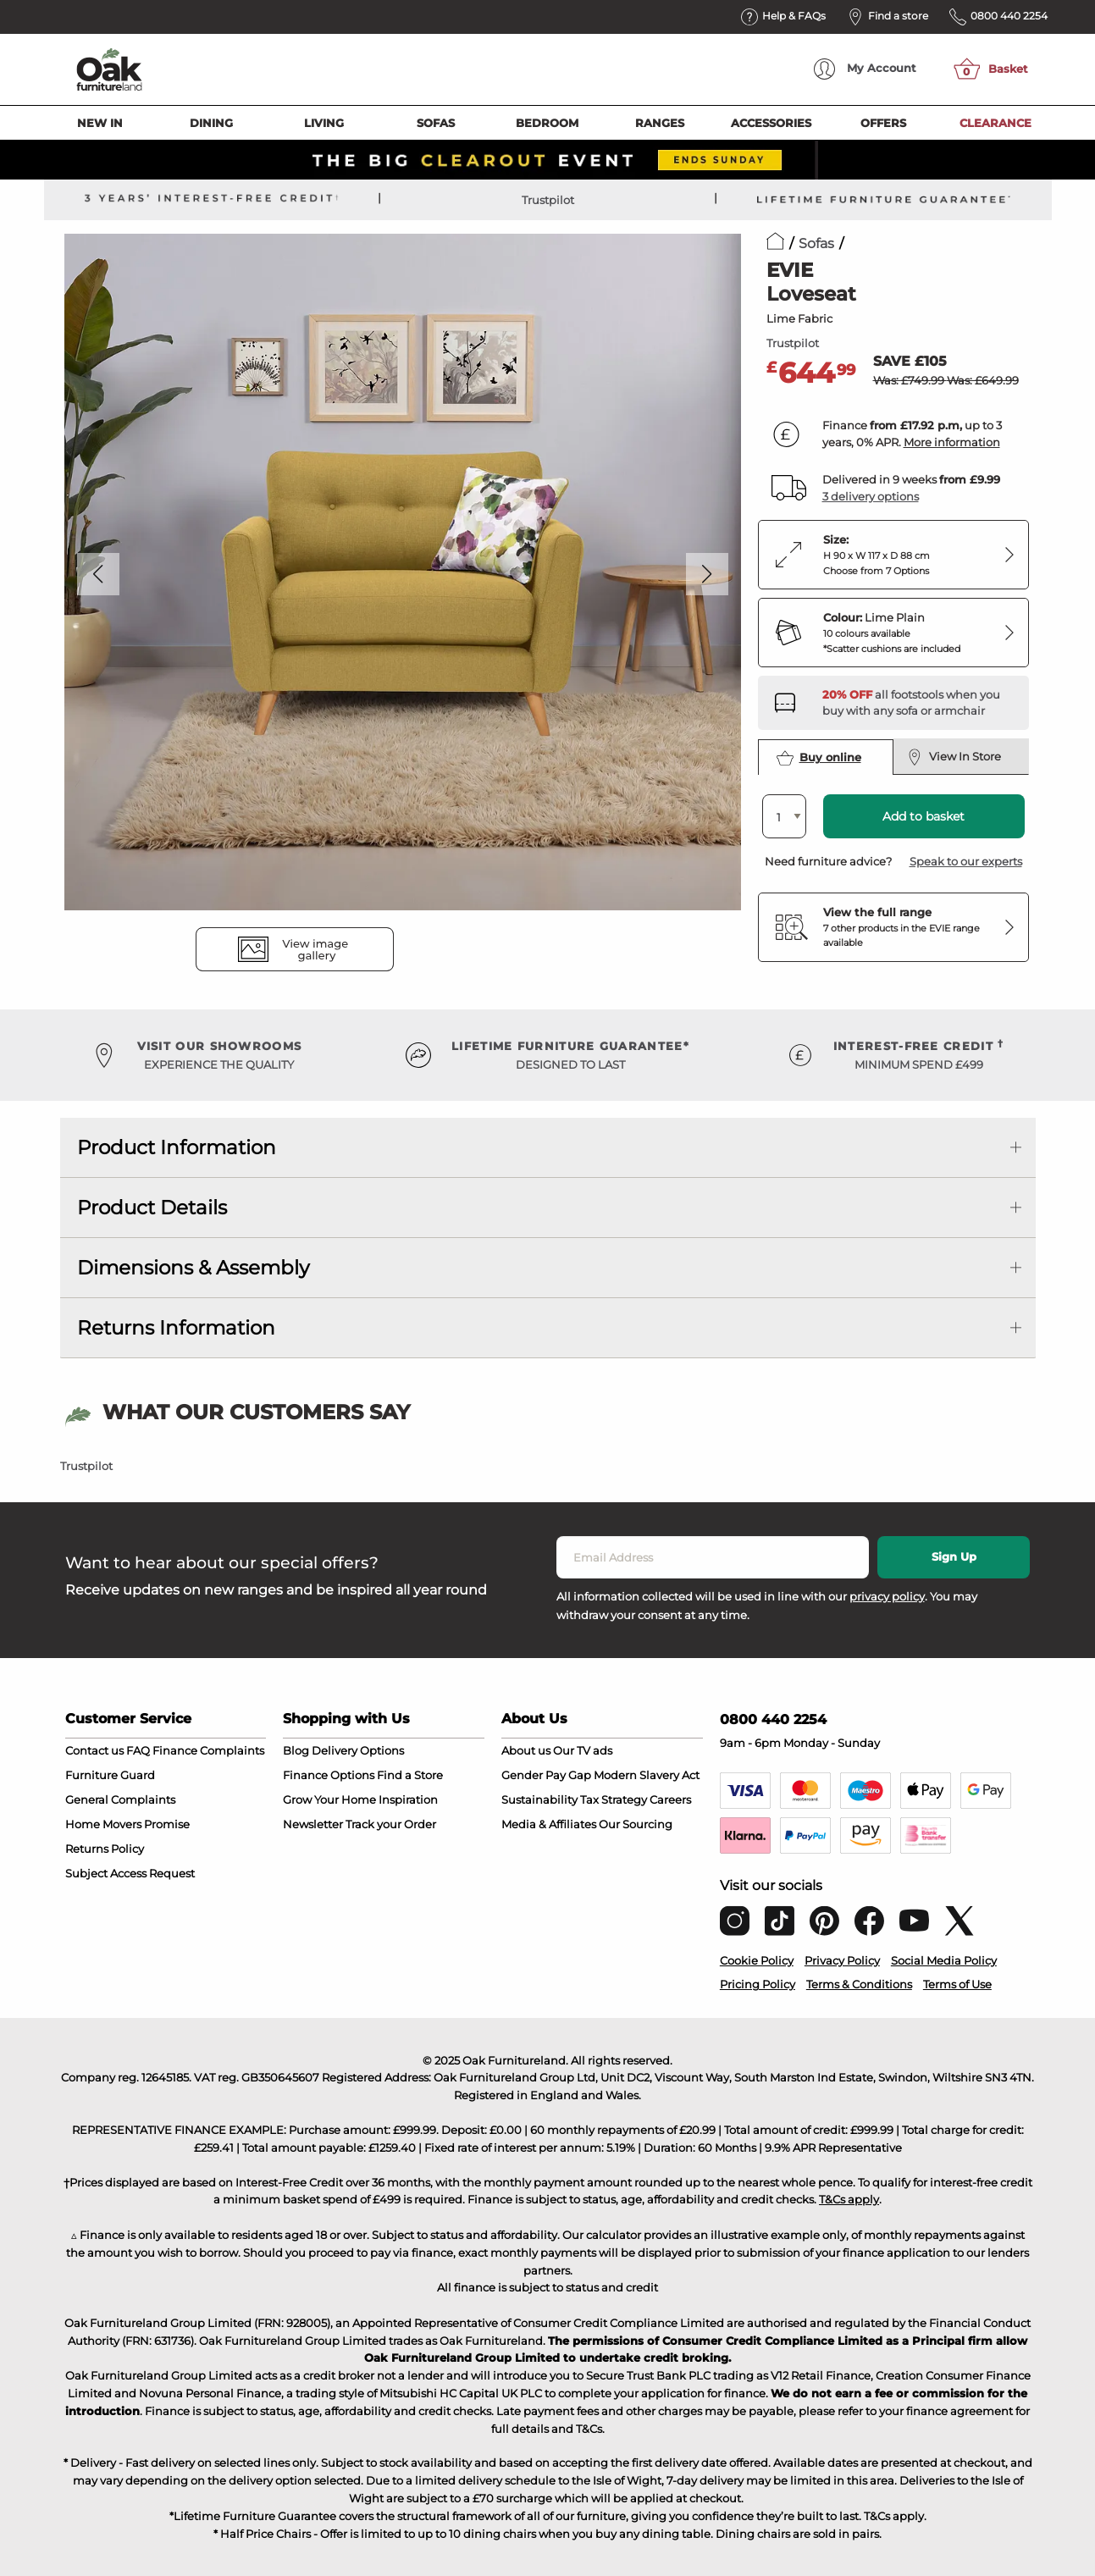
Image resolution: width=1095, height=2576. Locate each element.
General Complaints (120, 1799)
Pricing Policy (757, 1984)
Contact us (94, 1750)
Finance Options (328, 1775)
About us (525, 1750)
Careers (670, 1799)
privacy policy (887, 1596)
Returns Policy (104, 1848)
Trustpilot (548, 200)
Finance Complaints (208, 1750)
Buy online (819, 757)
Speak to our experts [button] (966, 861)
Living (324, 123)
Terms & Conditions (859, 1984)
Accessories (771, 123)
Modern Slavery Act (647, 1775)
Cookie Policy (757, 1960)
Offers (883, 123)
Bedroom (547, 123)
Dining (211, 123)
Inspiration (408, 1799)
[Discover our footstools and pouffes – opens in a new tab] (918, 703)
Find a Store (410, 1775)
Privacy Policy (842, 1960)
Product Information (176, 1147)
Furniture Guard (110, 1775)
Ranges (659, 123)
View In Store (955, 757)
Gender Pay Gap (546, 1775)
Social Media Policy (944, 1960)
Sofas (436, 123)
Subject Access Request (130, 1873)
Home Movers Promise (127, 1824)
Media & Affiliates (548, 1824)
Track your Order (391, 1824)
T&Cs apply (849, 2199)
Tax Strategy (613, 1799)
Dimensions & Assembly (193, 1268)
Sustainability (539, 1799)
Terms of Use (957, 1984)
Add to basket (923, 816)
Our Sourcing (635, 1824)
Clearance (995, 123)
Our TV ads (582, 1750)
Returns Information (176, 1328)
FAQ (138, 1750)
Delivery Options (358, 1750)
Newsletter (313, 1824)
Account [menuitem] (865, 69)
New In (100, 123)
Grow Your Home (329, 1799)
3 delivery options (870, 496)
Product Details (152, 1207)
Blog (296, 1750)
